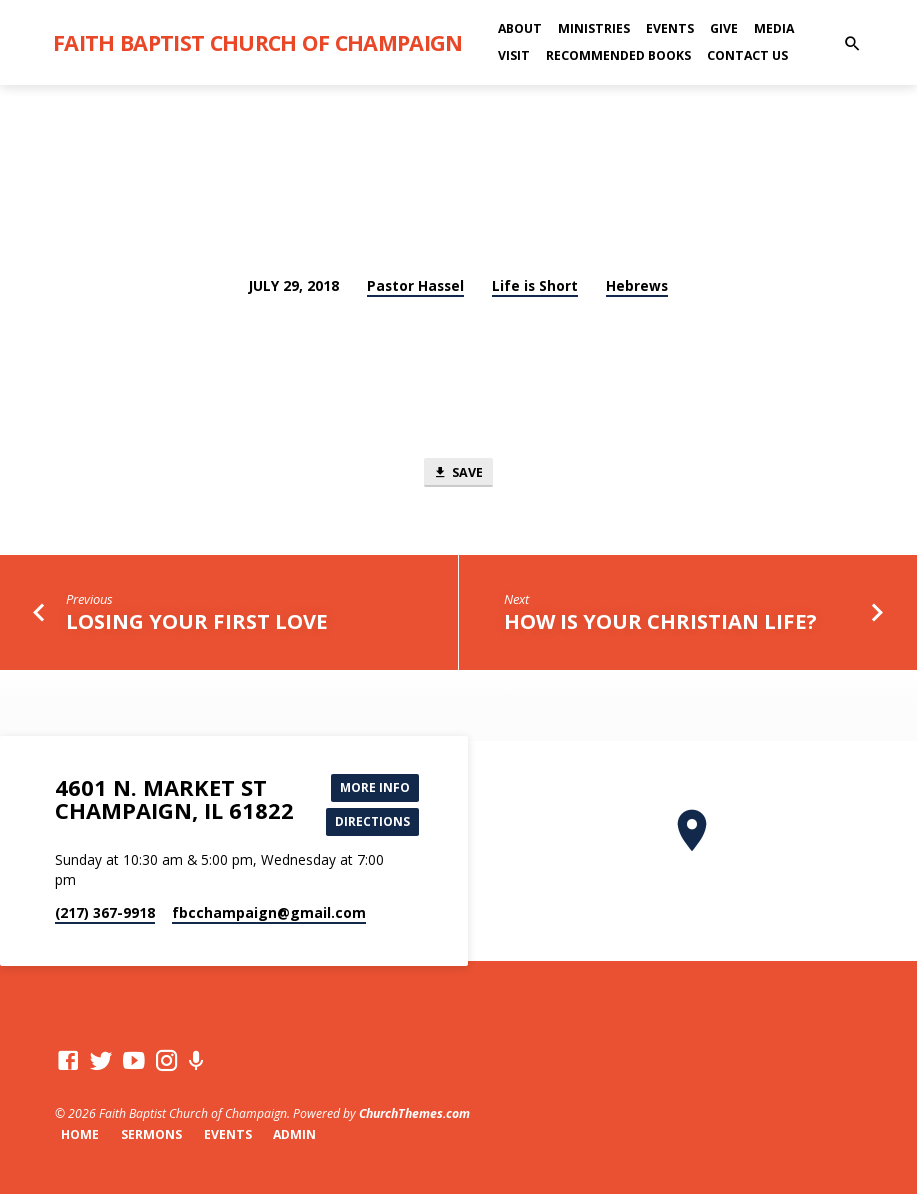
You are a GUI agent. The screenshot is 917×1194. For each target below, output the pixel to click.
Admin (294, 1134)
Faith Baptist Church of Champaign (258, 42)
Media (774, 28)
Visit (514, 55)
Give (724, 28)
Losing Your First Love (197, 623)
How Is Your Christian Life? (660, 623)
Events (670, 28)
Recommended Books (618, 55)
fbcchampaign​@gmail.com (269, 913)
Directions (370, 821)
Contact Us (747, 55)
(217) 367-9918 (105, 913)
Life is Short (535, 285)
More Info (372, 785)
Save (457, 473)
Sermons (151, 1134)
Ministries (594, 28)
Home (80, 1134)
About (520, 28)
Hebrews (637, 285)
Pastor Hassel (415, 285)
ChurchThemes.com (414, 1113)
